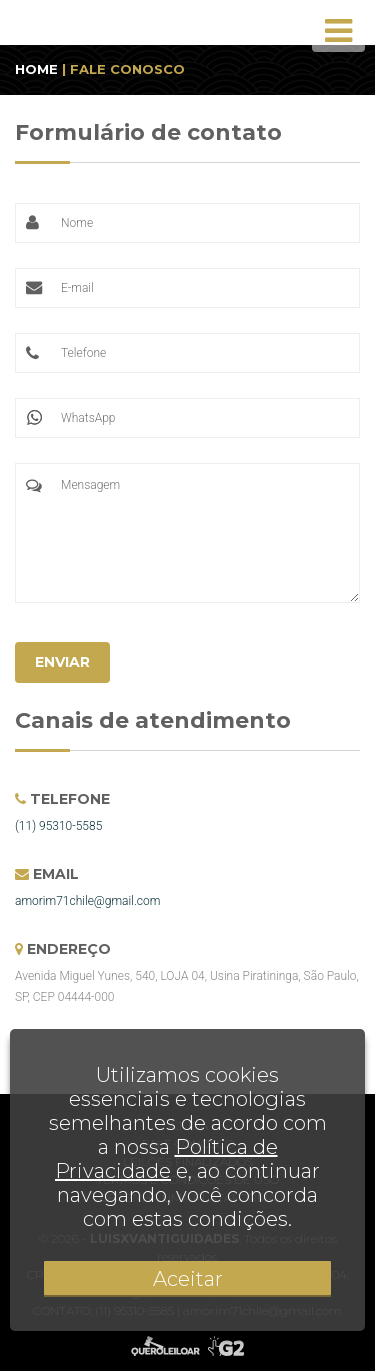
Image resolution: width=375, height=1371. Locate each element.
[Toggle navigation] (338, 31)
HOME (36, 69)
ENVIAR (62, 662)
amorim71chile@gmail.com (87, 901)
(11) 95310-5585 (58, 826)
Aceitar (188, 1279)
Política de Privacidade (166, 1159)
